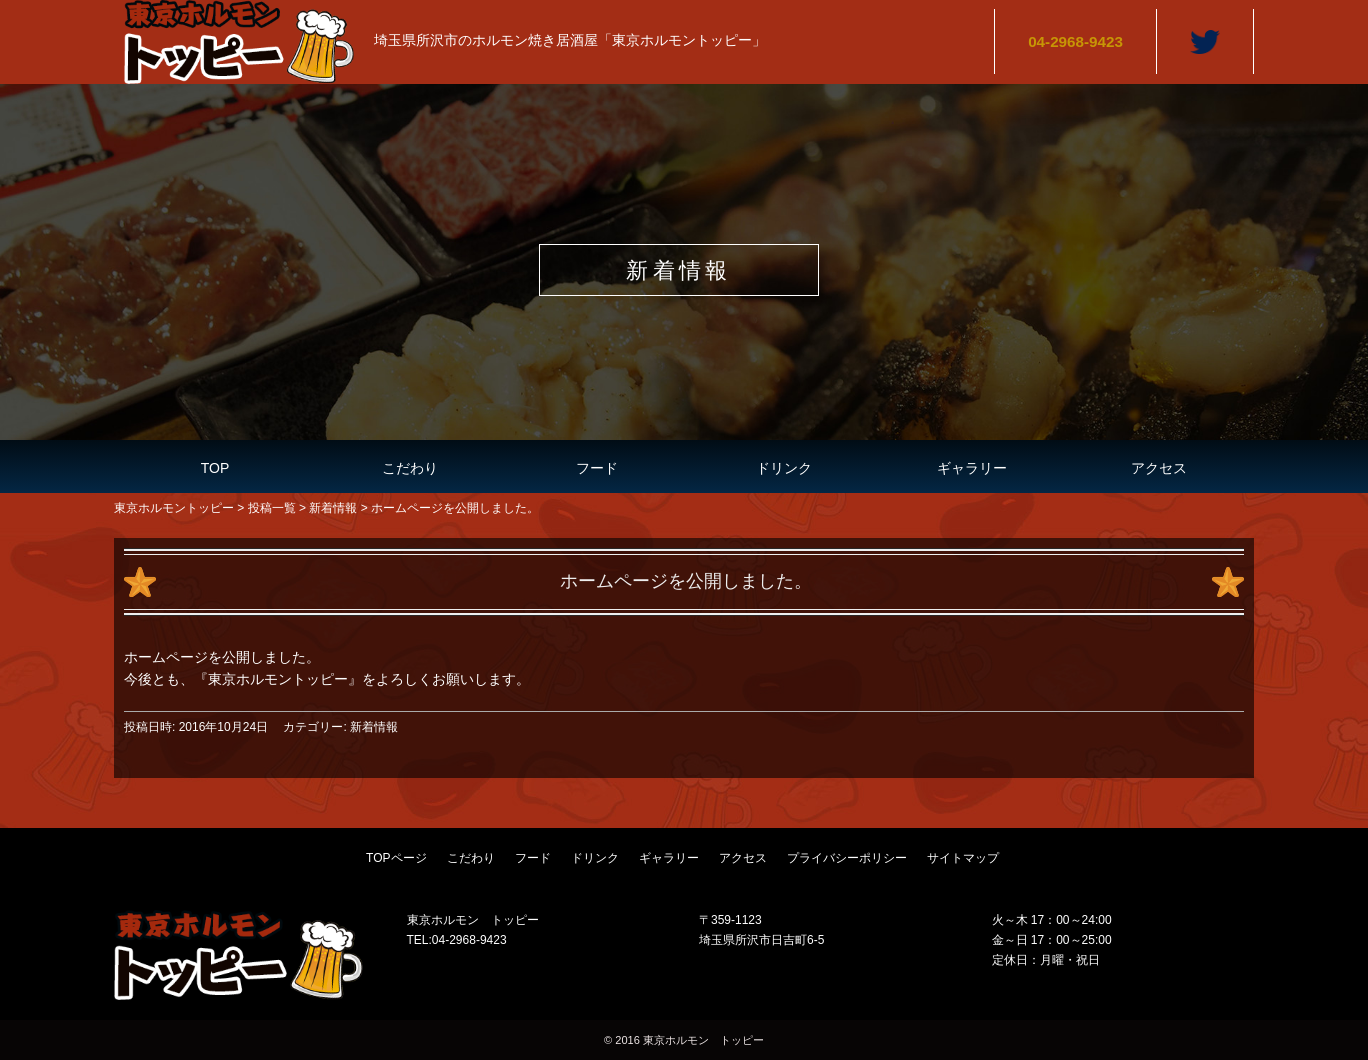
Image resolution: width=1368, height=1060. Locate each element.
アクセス (1159, 468)
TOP (215, 468)
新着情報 (374, 727)
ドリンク (784, 468)
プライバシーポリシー (847, 858)
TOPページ (396, 858)
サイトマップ (963, 858)
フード (597, 468)
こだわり (410, 468)
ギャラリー (972, 468)
